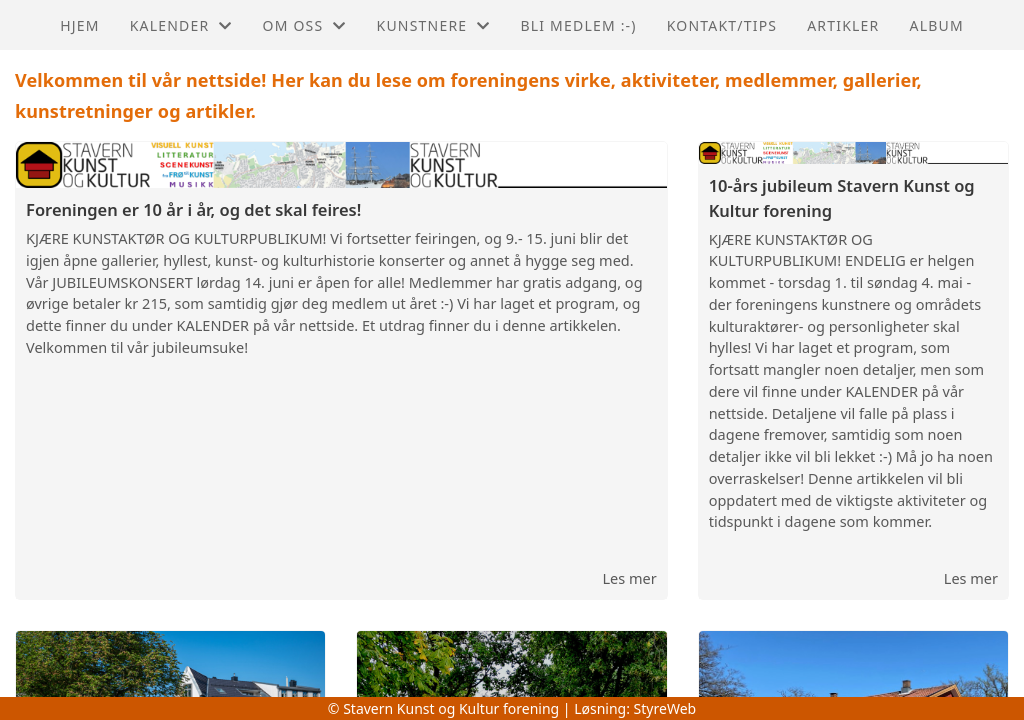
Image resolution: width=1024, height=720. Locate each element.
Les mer (629, 578)
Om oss (305, 25)
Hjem (79, 25)
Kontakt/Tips (722, 25)
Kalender (181, 25)
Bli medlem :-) (578, 25)
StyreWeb (665, 708)
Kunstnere (434, 25)
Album (936, 25)
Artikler (843, 25)
